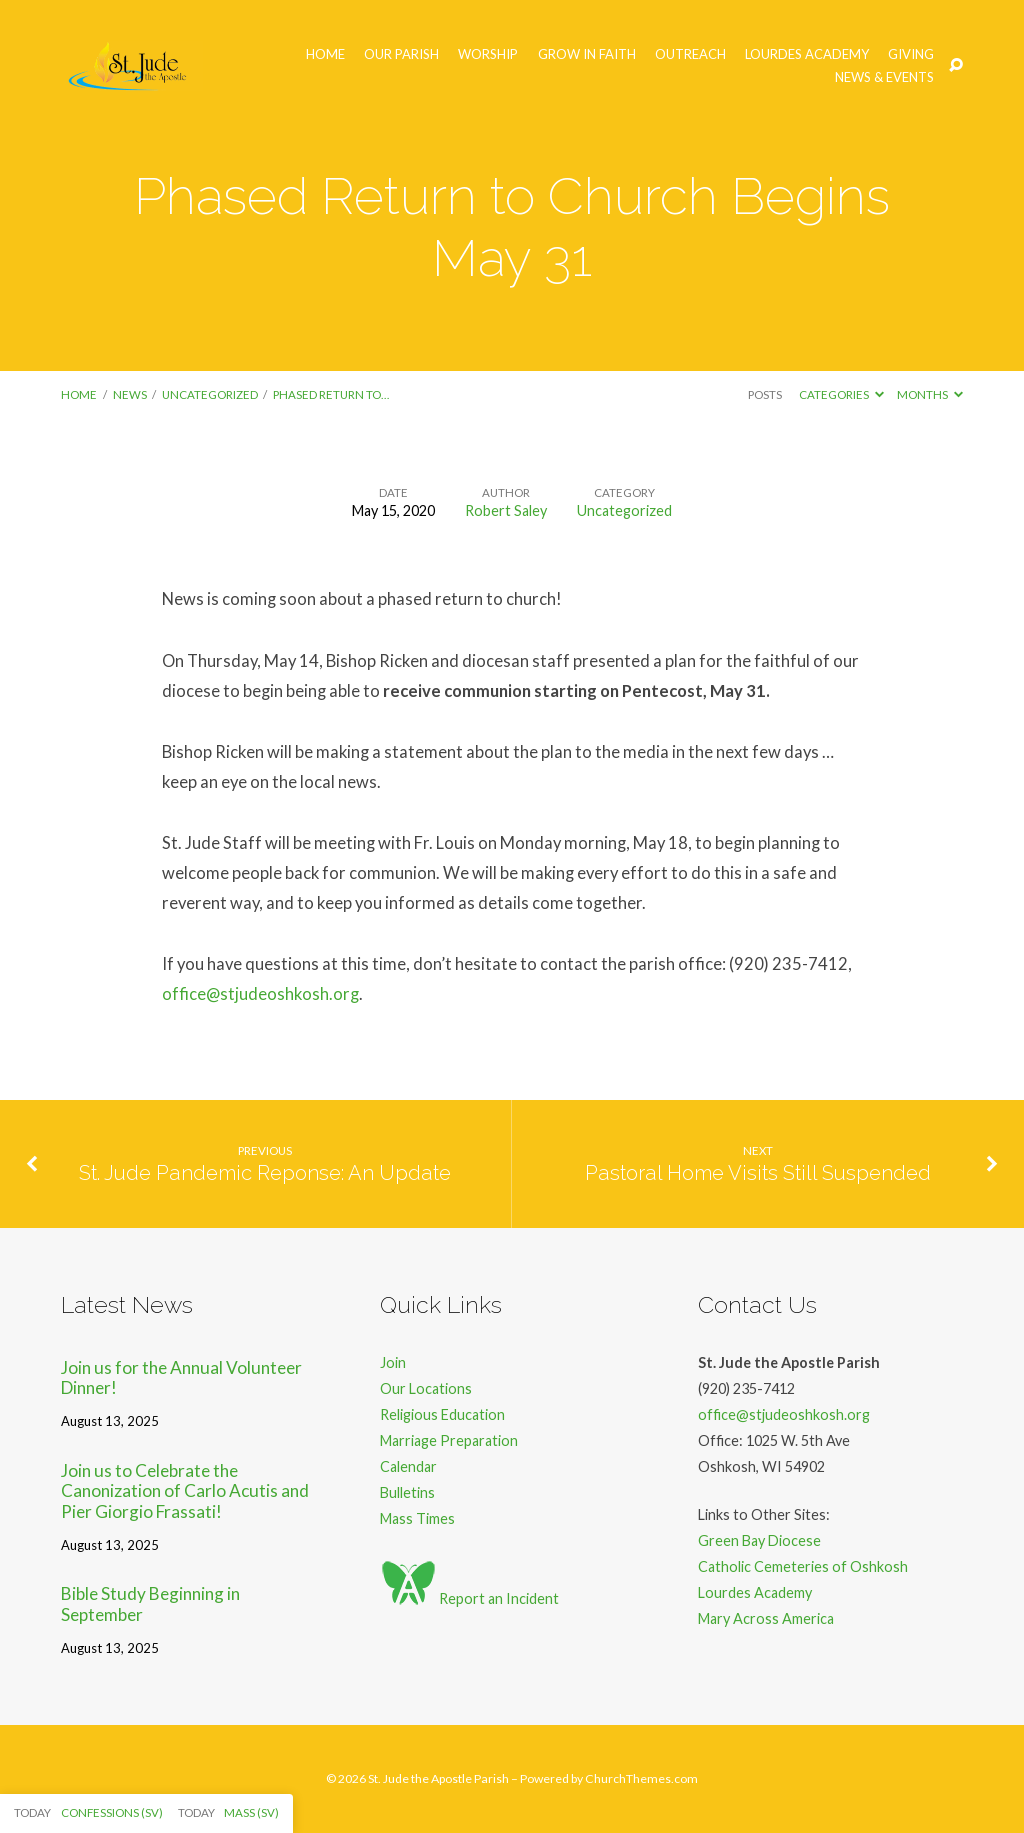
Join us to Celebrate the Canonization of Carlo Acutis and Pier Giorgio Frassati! (185, 1491)
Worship (488, 54)
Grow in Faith (587, 54)
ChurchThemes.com (641, 1778)
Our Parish (401, 54)
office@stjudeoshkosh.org (260, 994)
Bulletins (407, 1492)
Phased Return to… (331, 394)
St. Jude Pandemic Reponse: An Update (265, 1173)
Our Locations (426, 1388)
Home (325, 54)
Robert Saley (506, 510)
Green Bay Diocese (759, 1540)
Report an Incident (469, 1598)
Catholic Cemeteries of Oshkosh (803, 1566)
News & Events (884, 77)
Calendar (408, 1466)
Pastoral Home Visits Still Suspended (758, 1173)
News (130, 394)
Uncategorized (210, 394)
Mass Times (417, 1518)
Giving (911, 54)
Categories (841, 394)
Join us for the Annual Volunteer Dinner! (181, 1378)
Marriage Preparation (449, 1440)
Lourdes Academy (807, 54)
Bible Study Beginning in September (150, 1604)
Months (930, 394)
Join (393, 1362)
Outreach (690, 54)
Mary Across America (766, 1618)
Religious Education (442, 1414)
